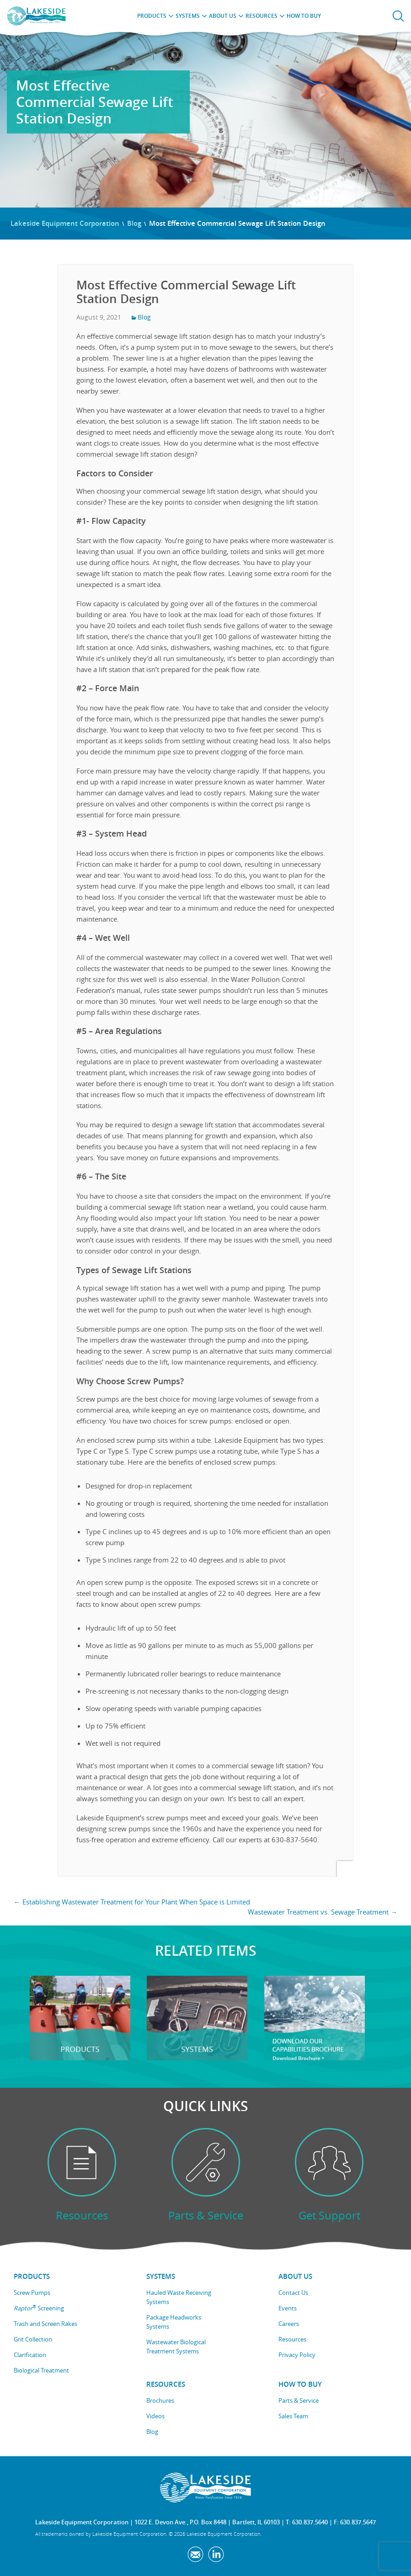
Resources (262, 16)
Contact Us (293, 2292)
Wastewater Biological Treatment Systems (176, 2346)
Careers (288, 2324)
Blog (134, 223)
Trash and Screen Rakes (45, 2324)
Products (151, 16)
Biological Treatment (41, 2370)
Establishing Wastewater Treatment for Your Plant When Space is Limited (132, 1901)
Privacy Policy (296, 2355)
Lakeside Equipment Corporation (65, 223)
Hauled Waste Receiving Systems (178, 2297)
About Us (222, 16)
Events (287, 2308)
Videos (155, 2416)
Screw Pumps (32, 2292)
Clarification (30, 2355)
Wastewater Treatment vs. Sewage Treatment (322, 1911)
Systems (188, 16)
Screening (39, 2308)
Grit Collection (33, 2339)
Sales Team (293, 2416)
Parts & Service (298, 2400)
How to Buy (304, 16)
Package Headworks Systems (173, 2322)
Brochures (160, 2400)
